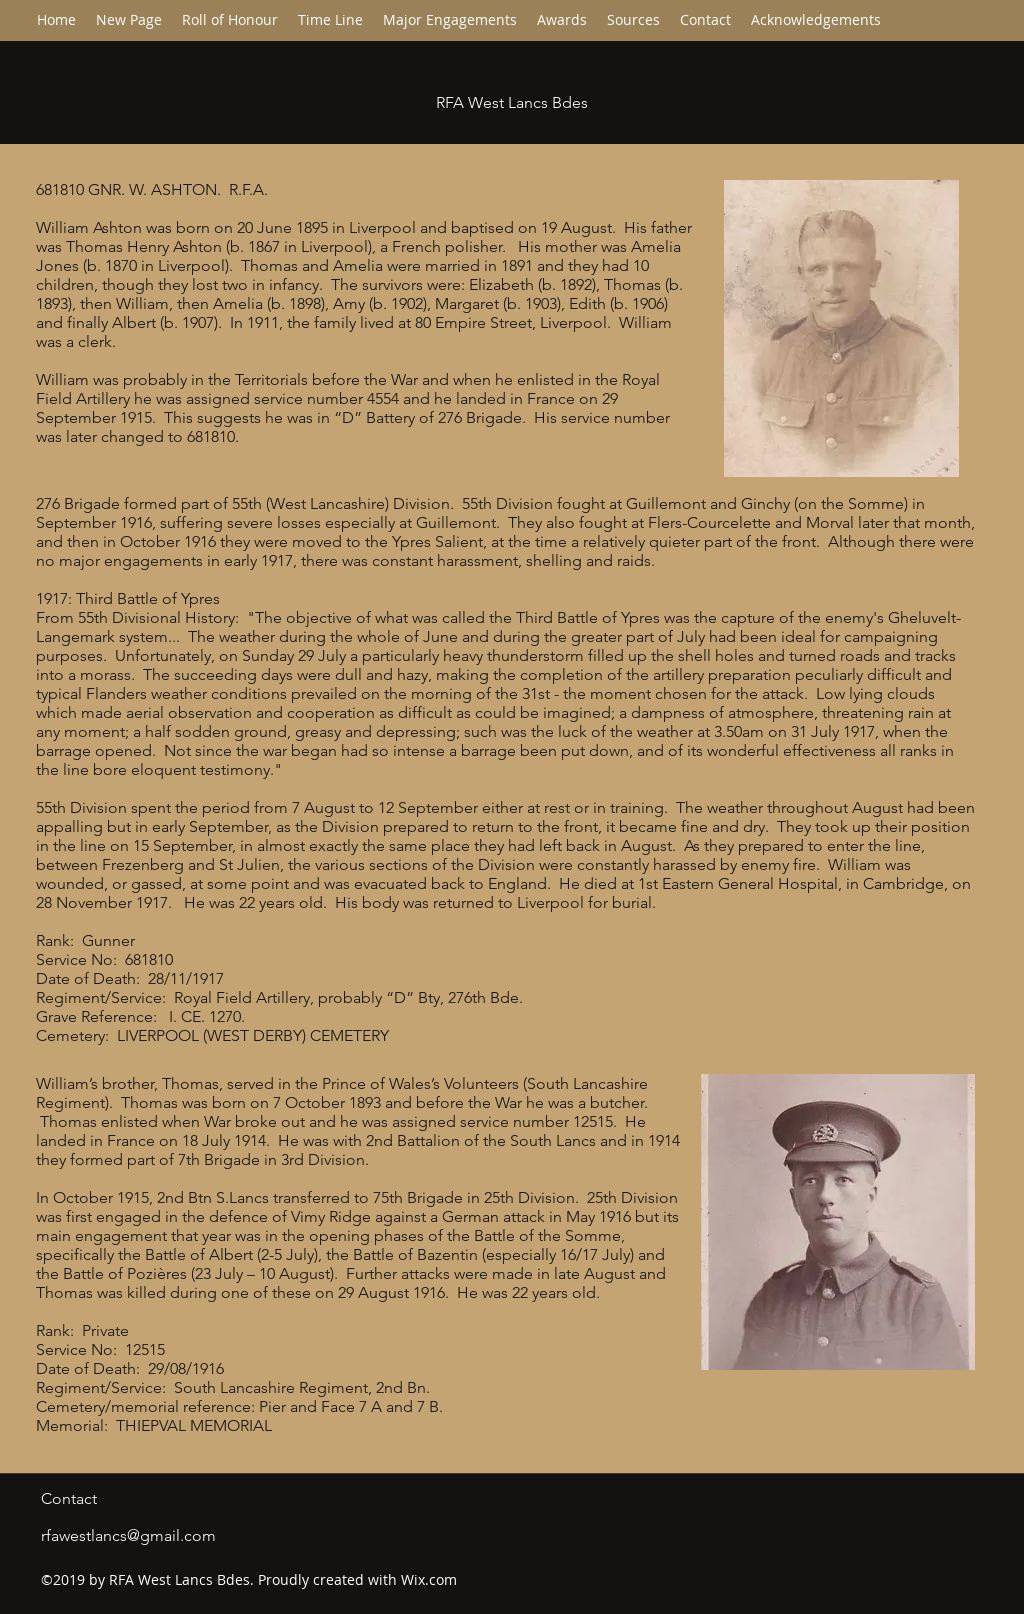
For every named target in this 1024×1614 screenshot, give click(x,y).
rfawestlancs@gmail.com (128, 1535)
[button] (330, 20)
